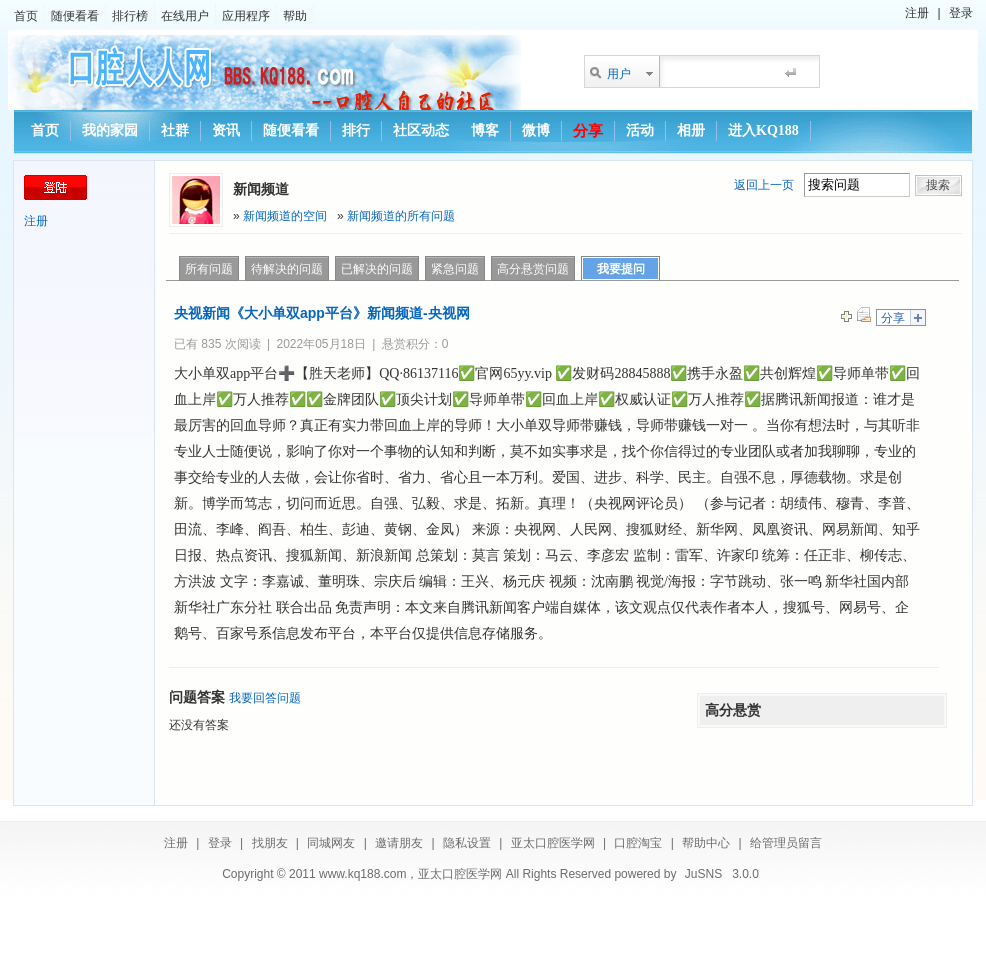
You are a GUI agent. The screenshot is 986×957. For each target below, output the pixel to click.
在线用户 (185, 16)
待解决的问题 (287, 269)
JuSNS (703, 874)
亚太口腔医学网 (553, 843)
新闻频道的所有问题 (401, 216)
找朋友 (270, 843)
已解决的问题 (377, 269)
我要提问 (621, 269)
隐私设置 (467, 843)
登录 (961, 13)
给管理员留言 (786, 843)
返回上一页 (764, 185)
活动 (640, 130)
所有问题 (209, 269)
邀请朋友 (399, 843)
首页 (26, 16)
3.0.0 (745, 874)
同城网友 (331, 843)
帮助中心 (706, 843)
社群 (175, 130)
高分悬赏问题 (533, 269)
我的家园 (110, 130)
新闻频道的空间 (285, 216)
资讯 (226, 130)
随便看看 (75, 16)
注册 (917, 13)
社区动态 (421, 130)
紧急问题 (455, 269)
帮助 (295, 16)
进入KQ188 (763, 130)
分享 (588, 131)
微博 (536, 130)
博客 (485, 130)
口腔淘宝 (638, 843)
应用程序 (246, 16)
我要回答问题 (265, 698)
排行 (356, 130)
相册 (691, 130)
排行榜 (130, 16)
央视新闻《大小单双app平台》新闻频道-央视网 (322, 313)
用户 (619, 74)
